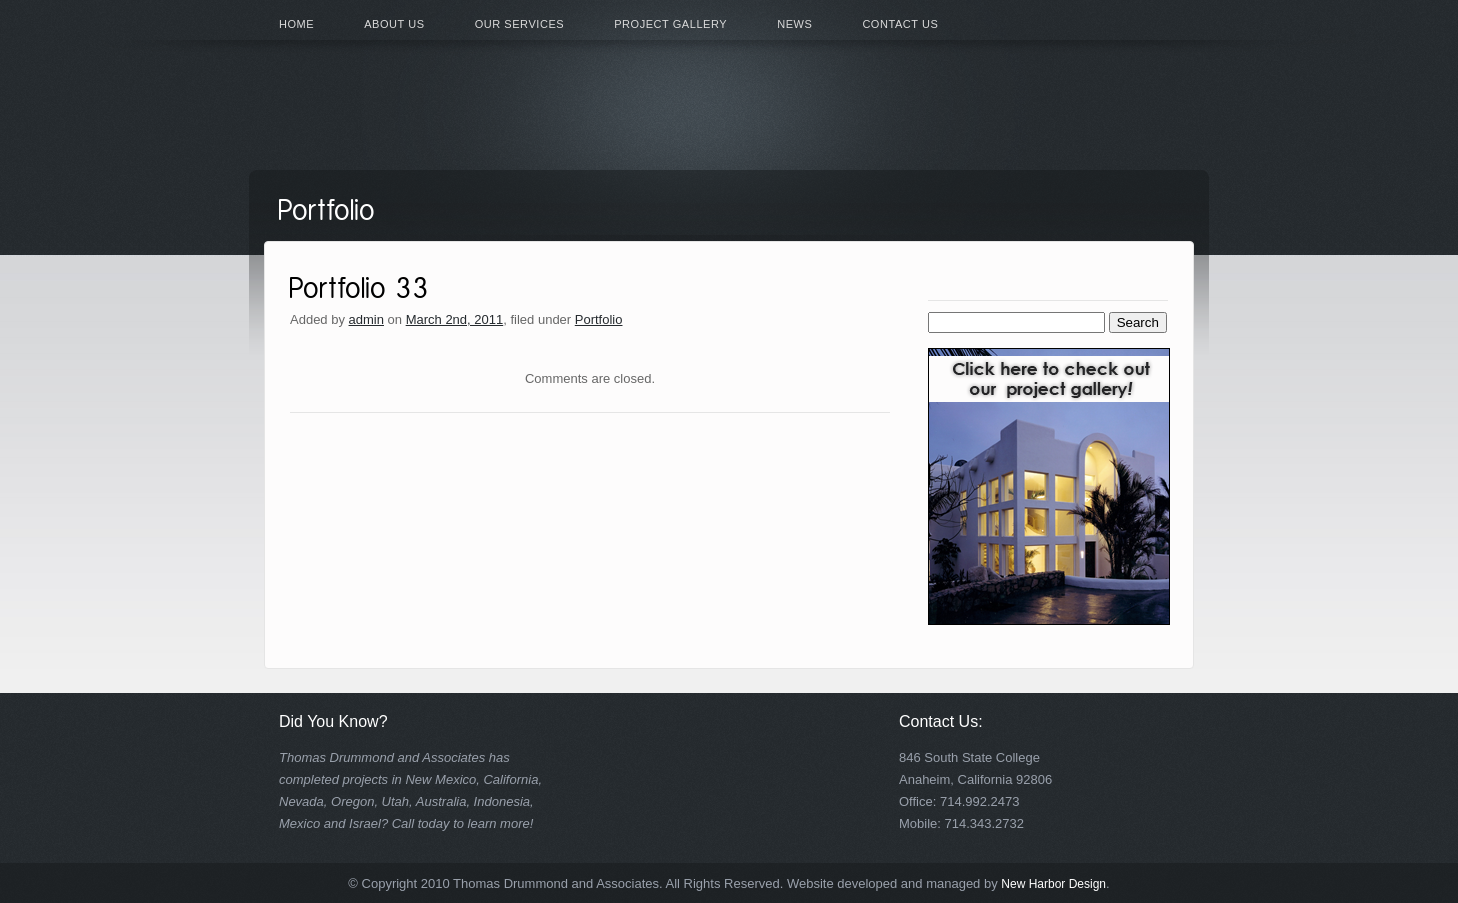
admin (366, 319)
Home (296, 24)
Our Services (520, 24)
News (794, 24)
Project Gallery (670, 24)
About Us (394, 24)
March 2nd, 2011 (455, 319)
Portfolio (599, 319)
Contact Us (900, 24)
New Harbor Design (1053, 884)
